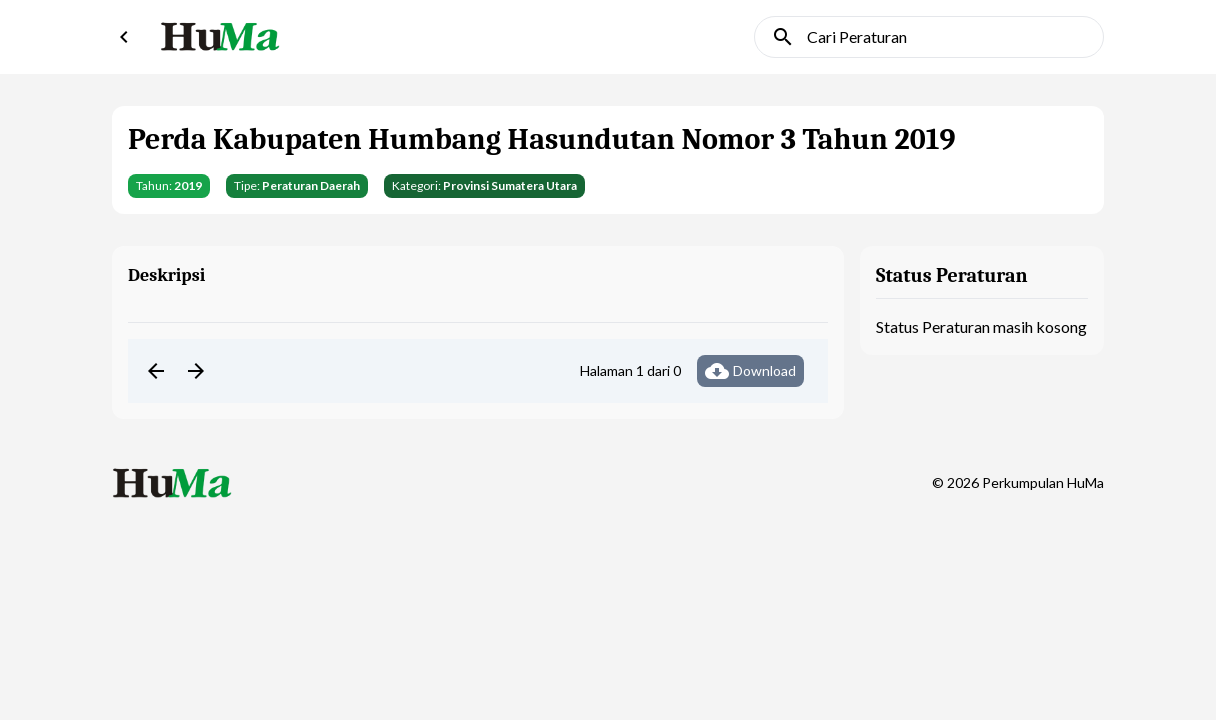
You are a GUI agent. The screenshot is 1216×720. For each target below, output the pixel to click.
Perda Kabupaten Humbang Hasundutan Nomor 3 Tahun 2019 (541, 139)
